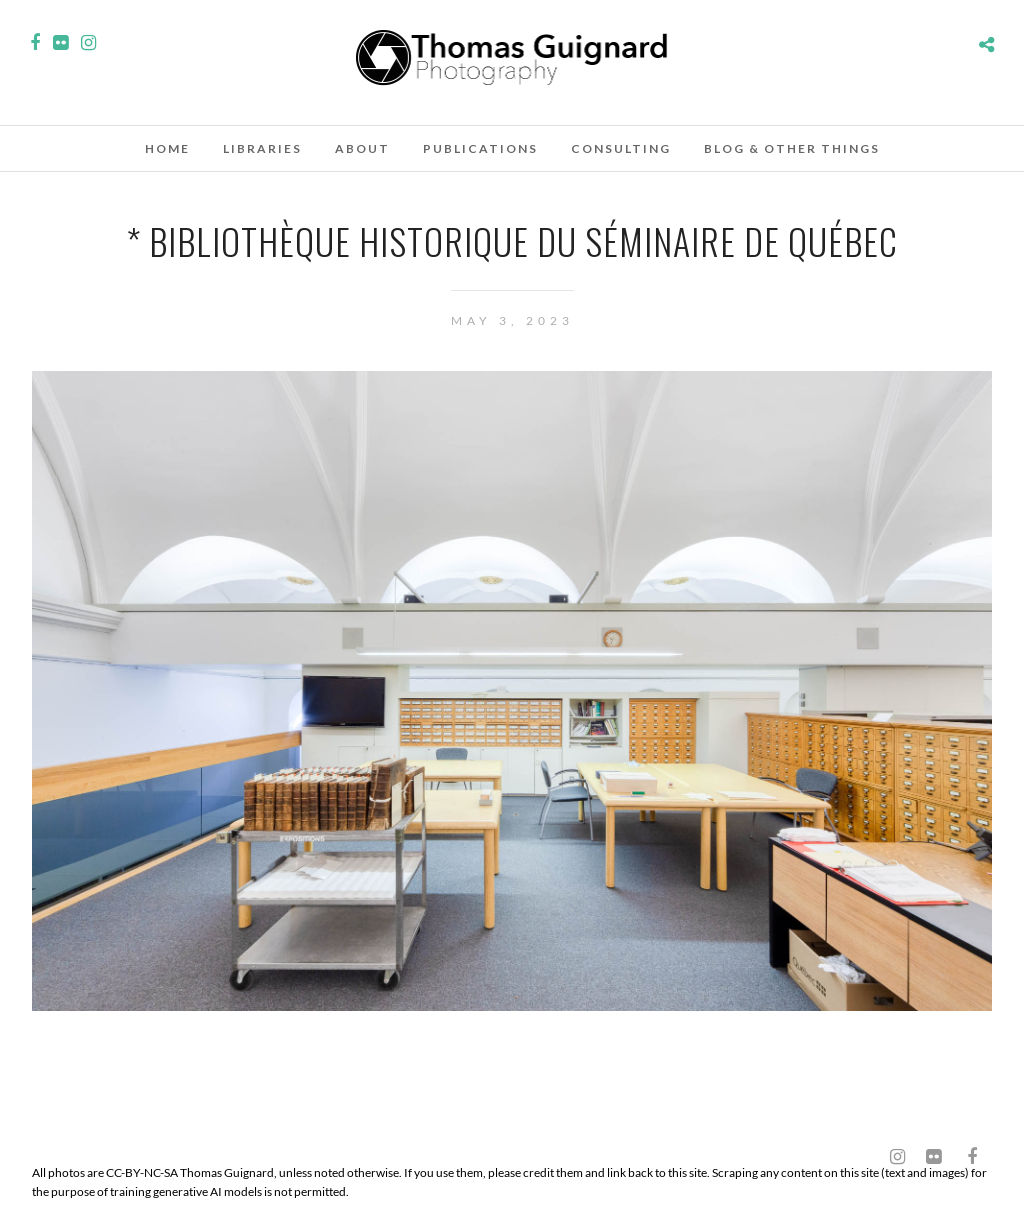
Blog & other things (792, 148)
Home (167, 148)
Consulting (621, 148)
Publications (480, 148)
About (362, 148)
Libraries (262, 148)
